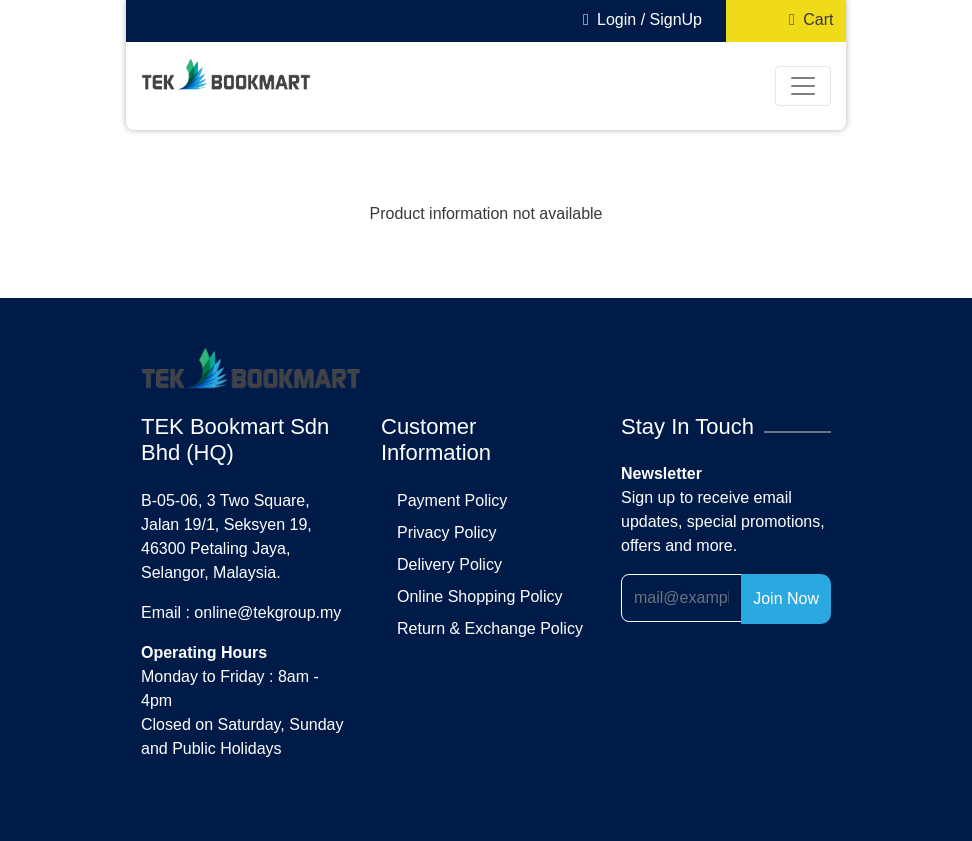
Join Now (786, 598)
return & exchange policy (490, 628)
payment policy (452, 500)
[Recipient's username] (681, 598)
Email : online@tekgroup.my (241, 612)
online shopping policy (479, 596)
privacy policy (447, 532)
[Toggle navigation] (803, 86)
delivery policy (449, 564)
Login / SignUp (638, 19)
